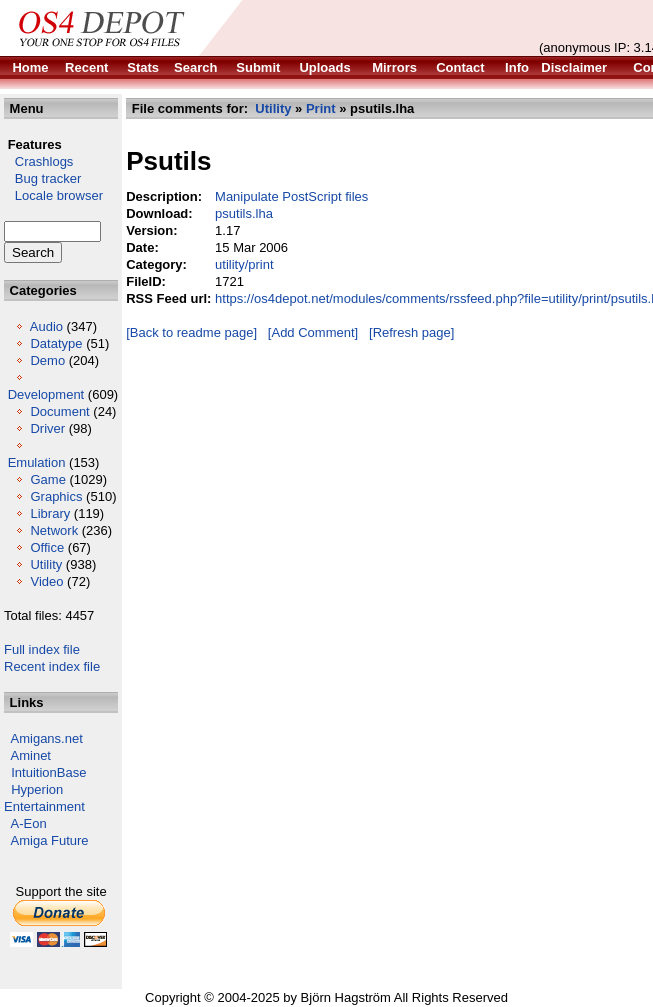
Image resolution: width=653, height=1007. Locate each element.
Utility (46, 564)
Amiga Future (50, 840)
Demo (47, 360)
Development (46, 394)
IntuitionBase (48, 772)
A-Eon (29, 823)
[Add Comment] (313, 332)
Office (47, 547)
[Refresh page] (411, 332)
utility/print (244, 264)
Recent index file (52, 666)
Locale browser (53, 195)
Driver (47, 428)
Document (59, 411)
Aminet (31, 755)
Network (54, 530)
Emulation (37, 462)
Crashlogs (38, 161)
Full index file (42, 649)
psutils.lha (244, 213)
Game (47, 479)
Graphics (56, 496)
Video (46, 581)
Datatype (56, 343)
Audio (46, 326)
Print (321, 108)
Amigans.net (47, 738)
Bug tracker (42, 178)
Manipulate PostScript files (291, 196)
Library (50, 513)
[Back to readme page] (191, 332)
